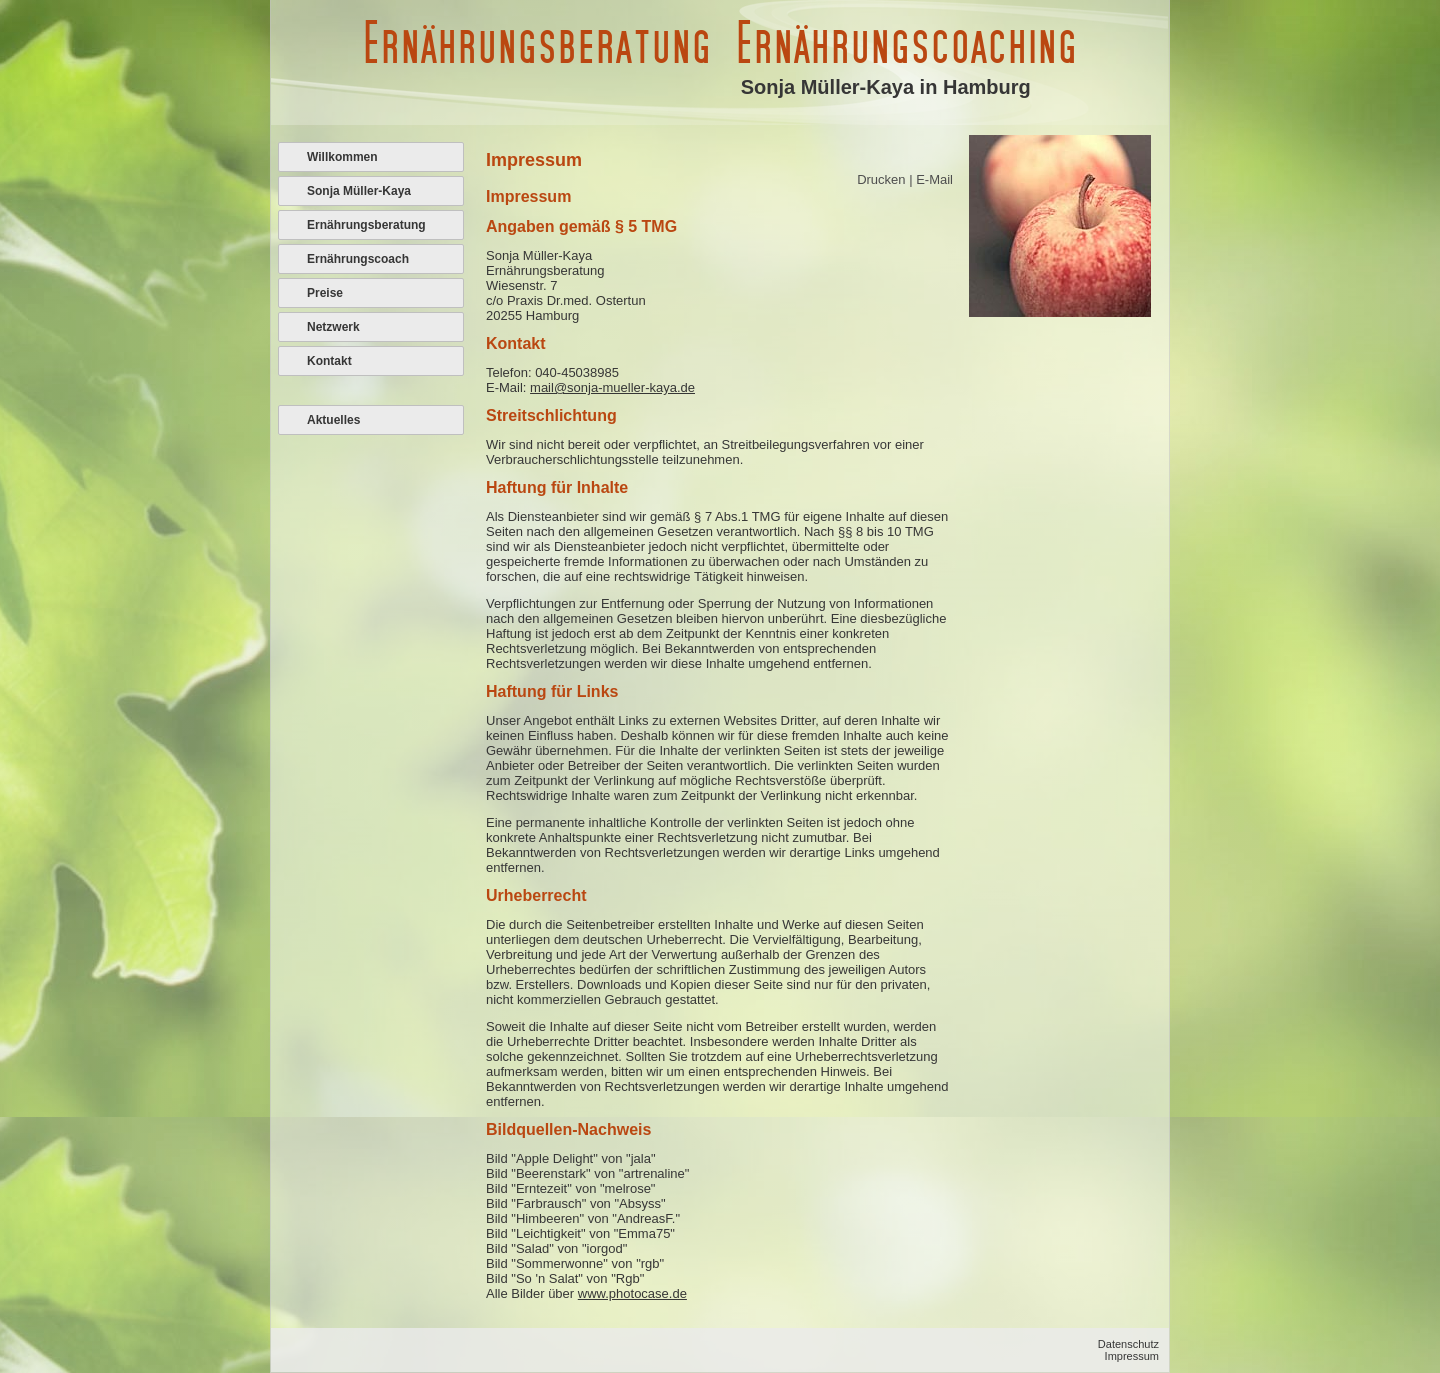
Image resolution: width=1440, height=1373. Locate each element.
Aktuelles (333, 420)
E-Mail (934, 179)
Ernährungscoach (358, 259)
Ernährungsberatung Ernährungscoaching (719, 42)
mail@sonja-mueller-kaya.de (612, 387)
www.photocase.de (632, 1293)
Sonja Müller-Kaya (359, 191)
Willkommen (342, 157)
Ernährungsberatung (366, 225)
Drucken (883, 179)
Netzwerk (333, 327)
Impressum (1132, 1356)
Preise (325, 293)
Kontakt (329, 361)
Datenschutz (1128, 1344)
